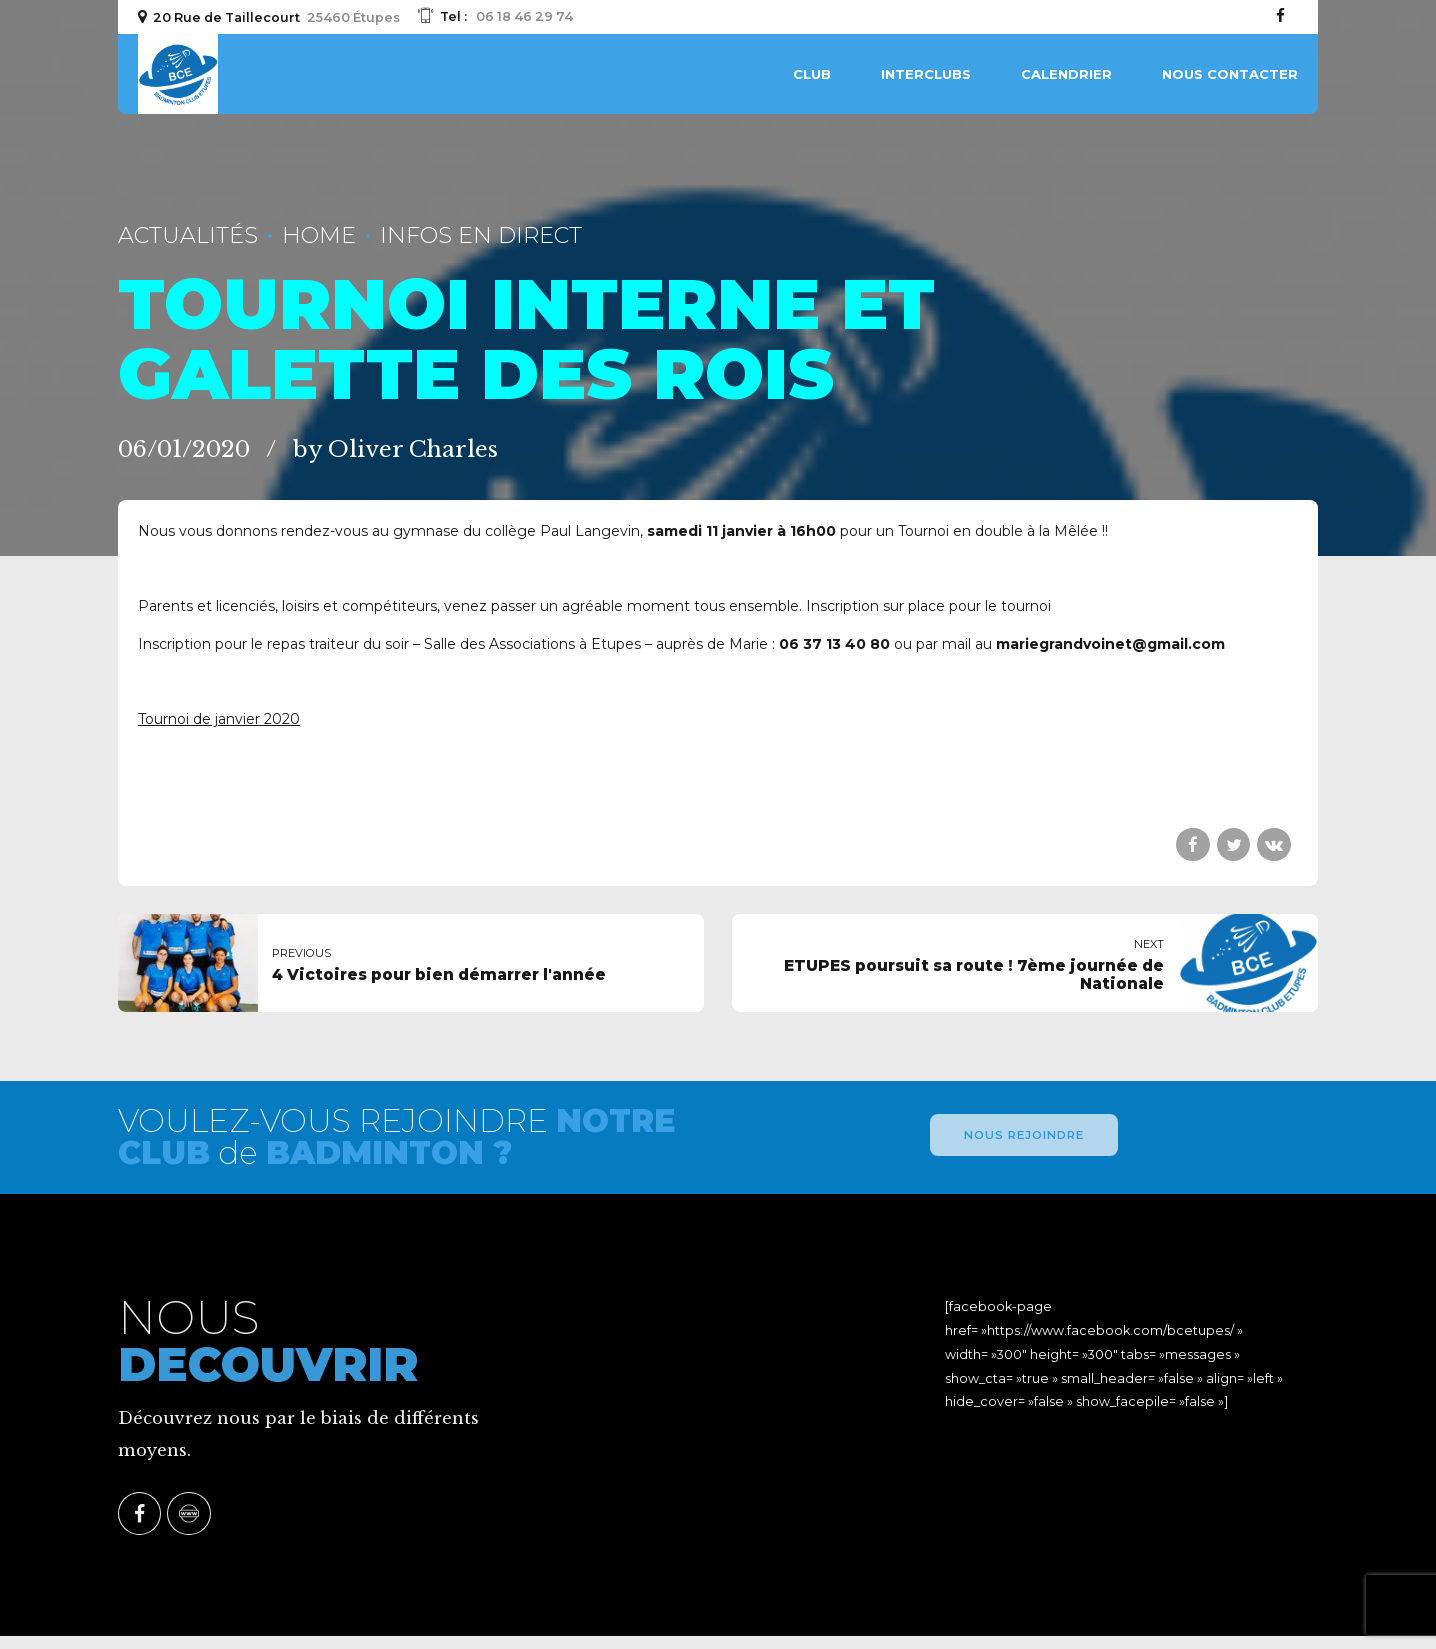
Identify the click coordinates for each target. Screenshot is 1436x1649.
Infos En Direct (481, 235)
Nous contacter (1230, 74)
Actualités (188, 235)
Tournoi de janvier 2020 (219, 719)
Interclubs (926, 74)
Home (319, 235)
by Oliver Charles (395, 449)
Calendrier (1066, 74)
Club (812, 74)
